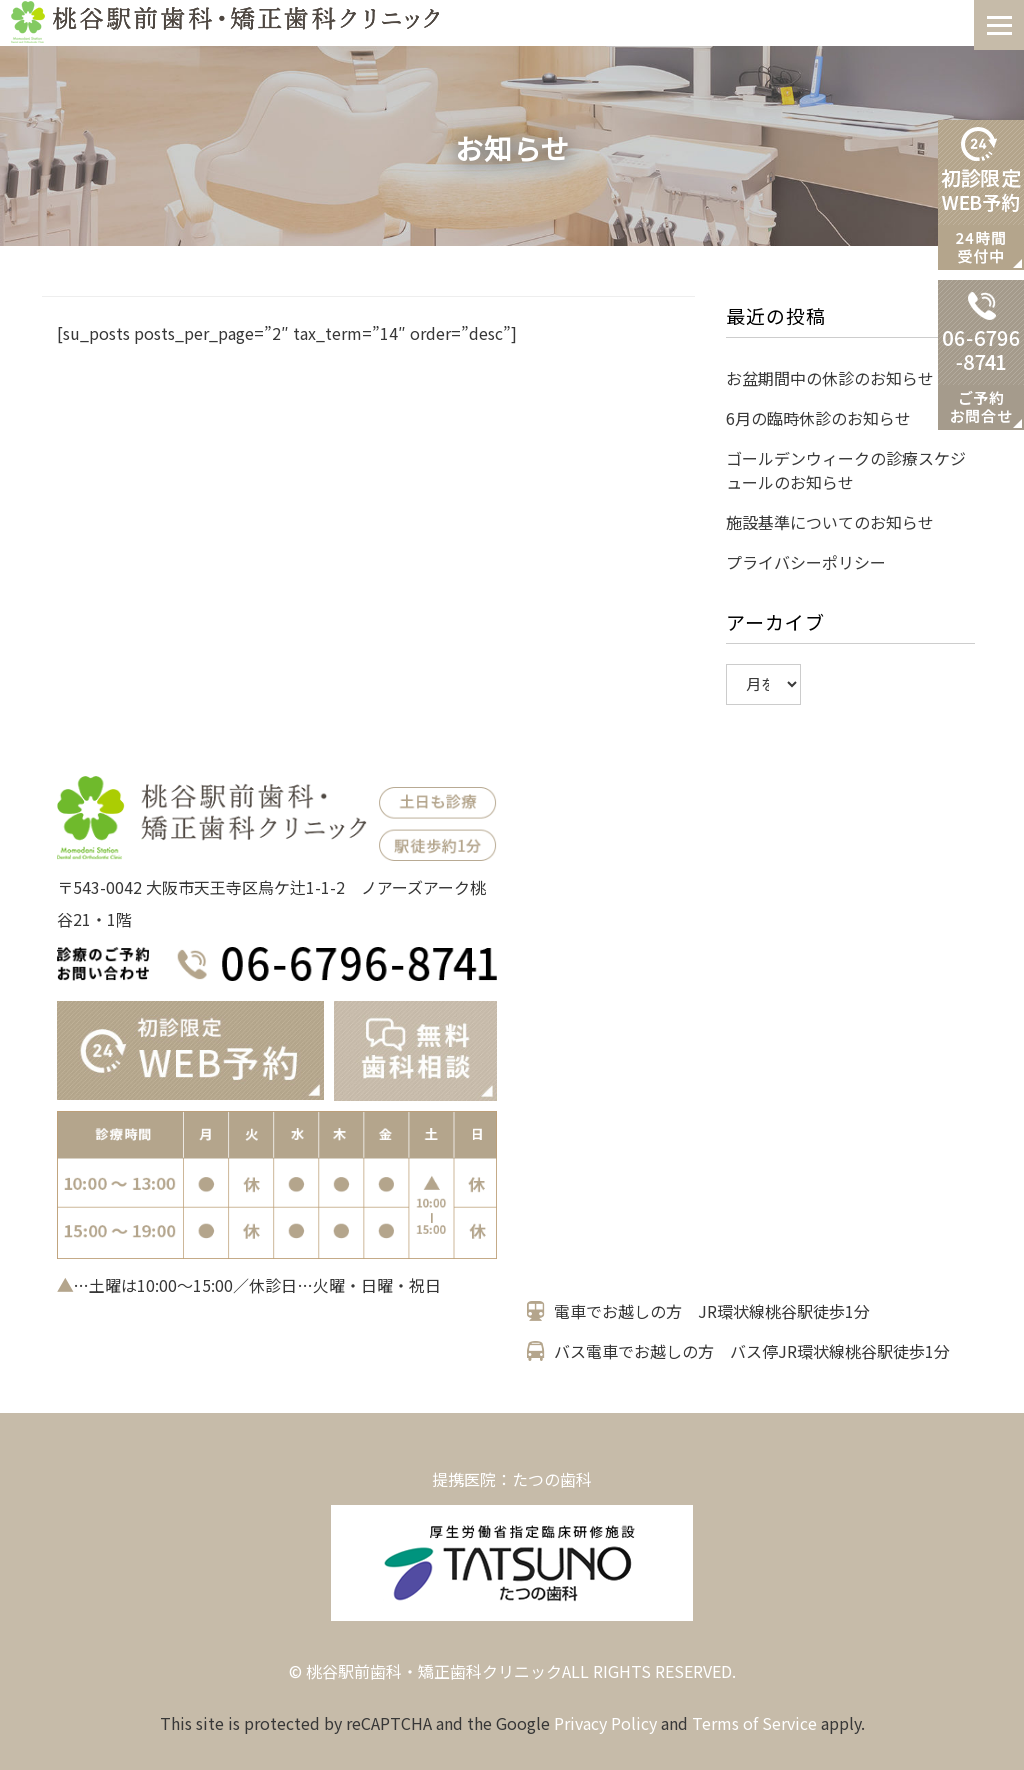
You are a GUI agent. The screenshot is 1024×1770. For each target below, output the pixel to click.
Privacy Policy (605, 1723)
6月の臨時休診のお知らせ (818, 418)
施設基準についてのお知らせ (830, 522)
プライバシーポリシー (806, 562)
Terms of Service (754, 1723)
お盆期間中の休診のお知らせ (830, 378)
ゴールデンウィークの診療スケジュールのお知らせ (846, 470)
